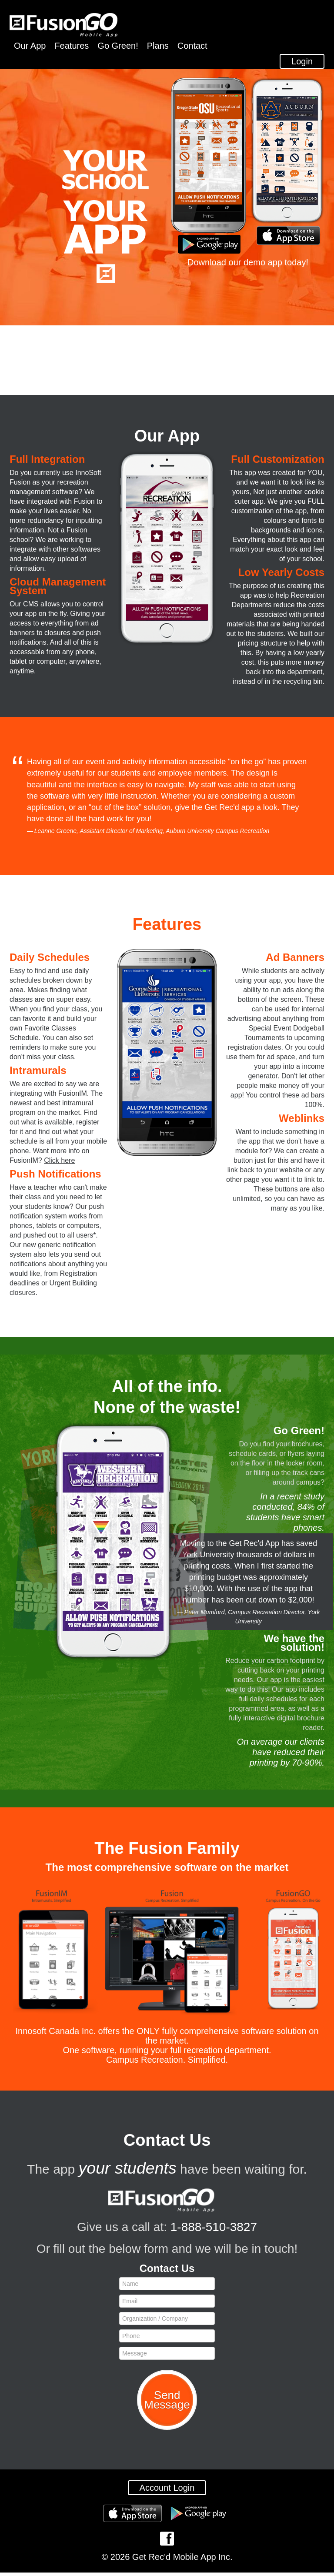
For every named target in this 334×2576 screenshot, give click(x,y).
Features (71, 45)
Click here (59, 1163)
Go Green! (117, 45)
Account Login (167, 2491)
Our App (30, 45)
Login (302, 64)
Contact (192, 45)
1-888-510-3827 (213, 2230)
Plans (158, 45)
